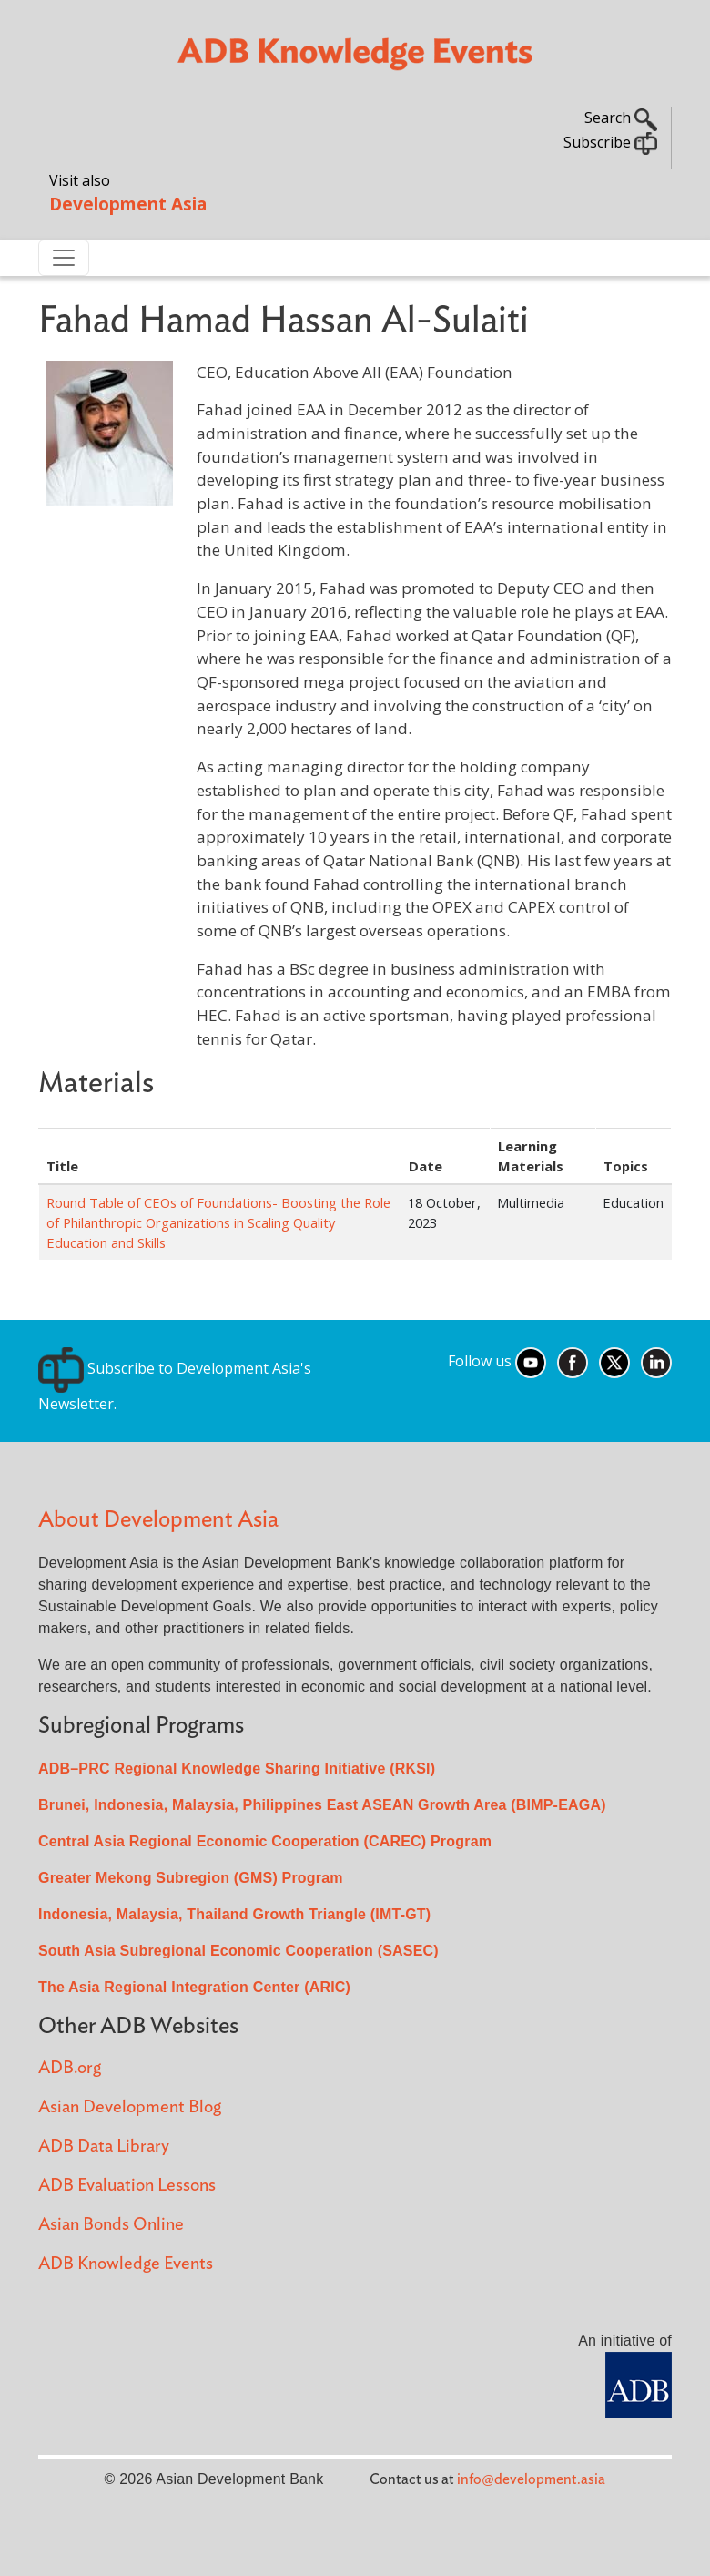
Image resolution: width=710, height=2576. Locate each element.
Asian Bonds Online (111, 2225)
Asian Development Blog (129, 2107)
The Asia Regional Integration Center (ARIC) (194, 1987)
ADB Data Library (103, 2146)
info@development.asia (531, 2479)
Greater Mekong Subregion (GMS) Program (190, 1878)
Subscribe (610, 142)
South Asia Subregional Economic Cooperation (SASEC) (238, 1950)
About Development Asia (158, 1519)
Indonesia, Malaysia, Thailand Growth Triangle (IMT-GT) (234, 1914)
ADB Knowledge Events (125, 2264)
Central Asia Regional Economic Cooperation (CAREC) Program (265, 1841)
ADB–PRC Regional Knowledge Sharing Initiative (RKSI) (236, 1768)
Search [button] (620, 117)
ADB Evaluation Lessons (127, 2185)
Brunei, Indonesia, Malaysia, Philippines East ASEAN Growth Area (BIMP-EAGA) (322, 1805)
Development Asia (128, 203)
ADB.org (69, 2068)
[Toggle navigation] (63, 258)
